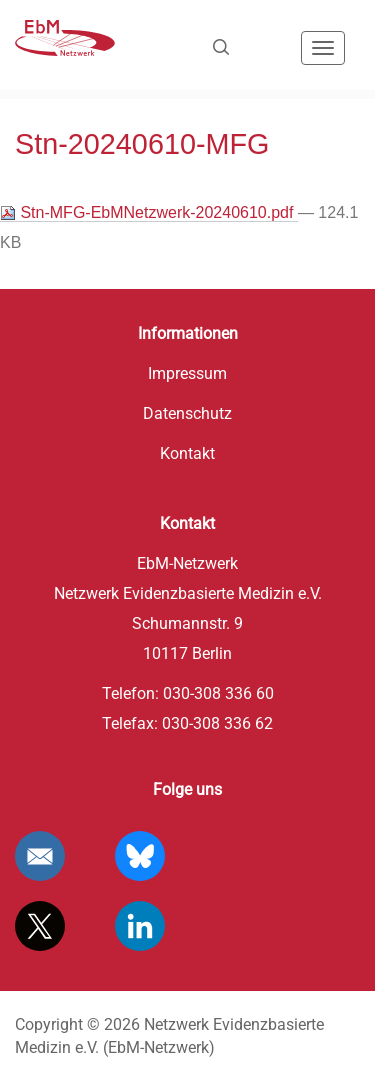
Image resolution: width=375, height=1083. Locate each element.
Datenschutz (187, 413)
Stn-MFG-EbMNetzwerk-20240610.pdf (149, 213)
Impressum (187, 373)
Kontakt (187, 453)
